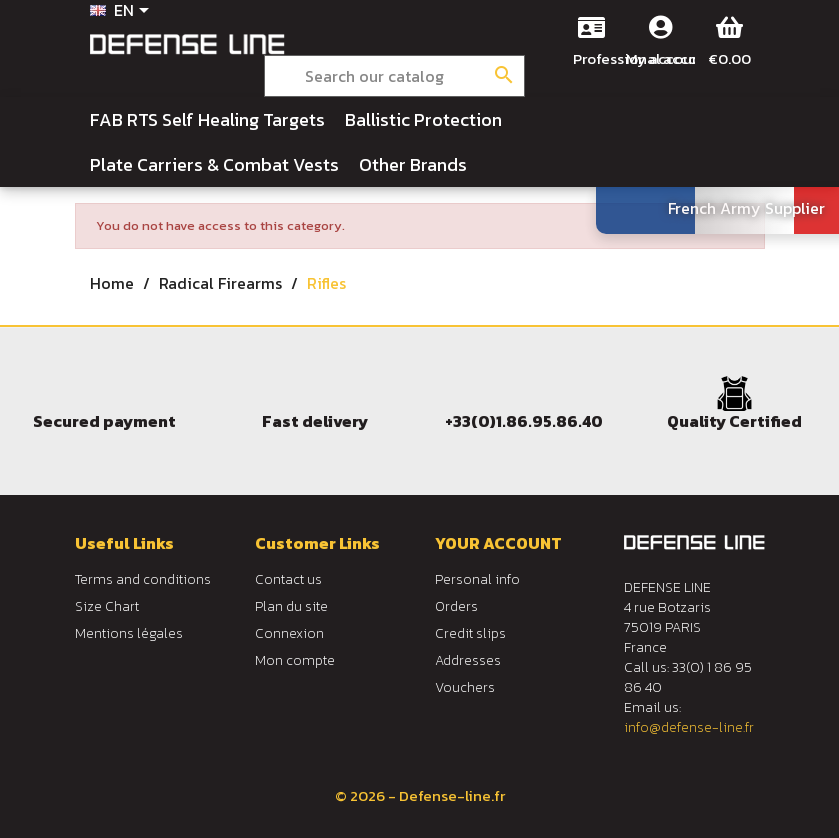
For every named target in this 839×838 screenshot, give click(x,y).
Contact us (288, 579)
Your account (498, 543)
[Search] (394, 76)
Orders (456, 606)
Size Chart (107, 606)
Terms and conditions (143, 579)
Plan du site (291, 606)
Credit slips (470, 633)
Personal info (477, 579)
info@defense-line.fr (689, 727)
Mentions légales (129, 633)
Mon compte (295, 660)
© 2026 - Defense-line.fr (420, 795)
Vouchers (465, 687)
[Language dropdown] (123, 12)
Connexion (289, 633)
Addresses (468, 660)
